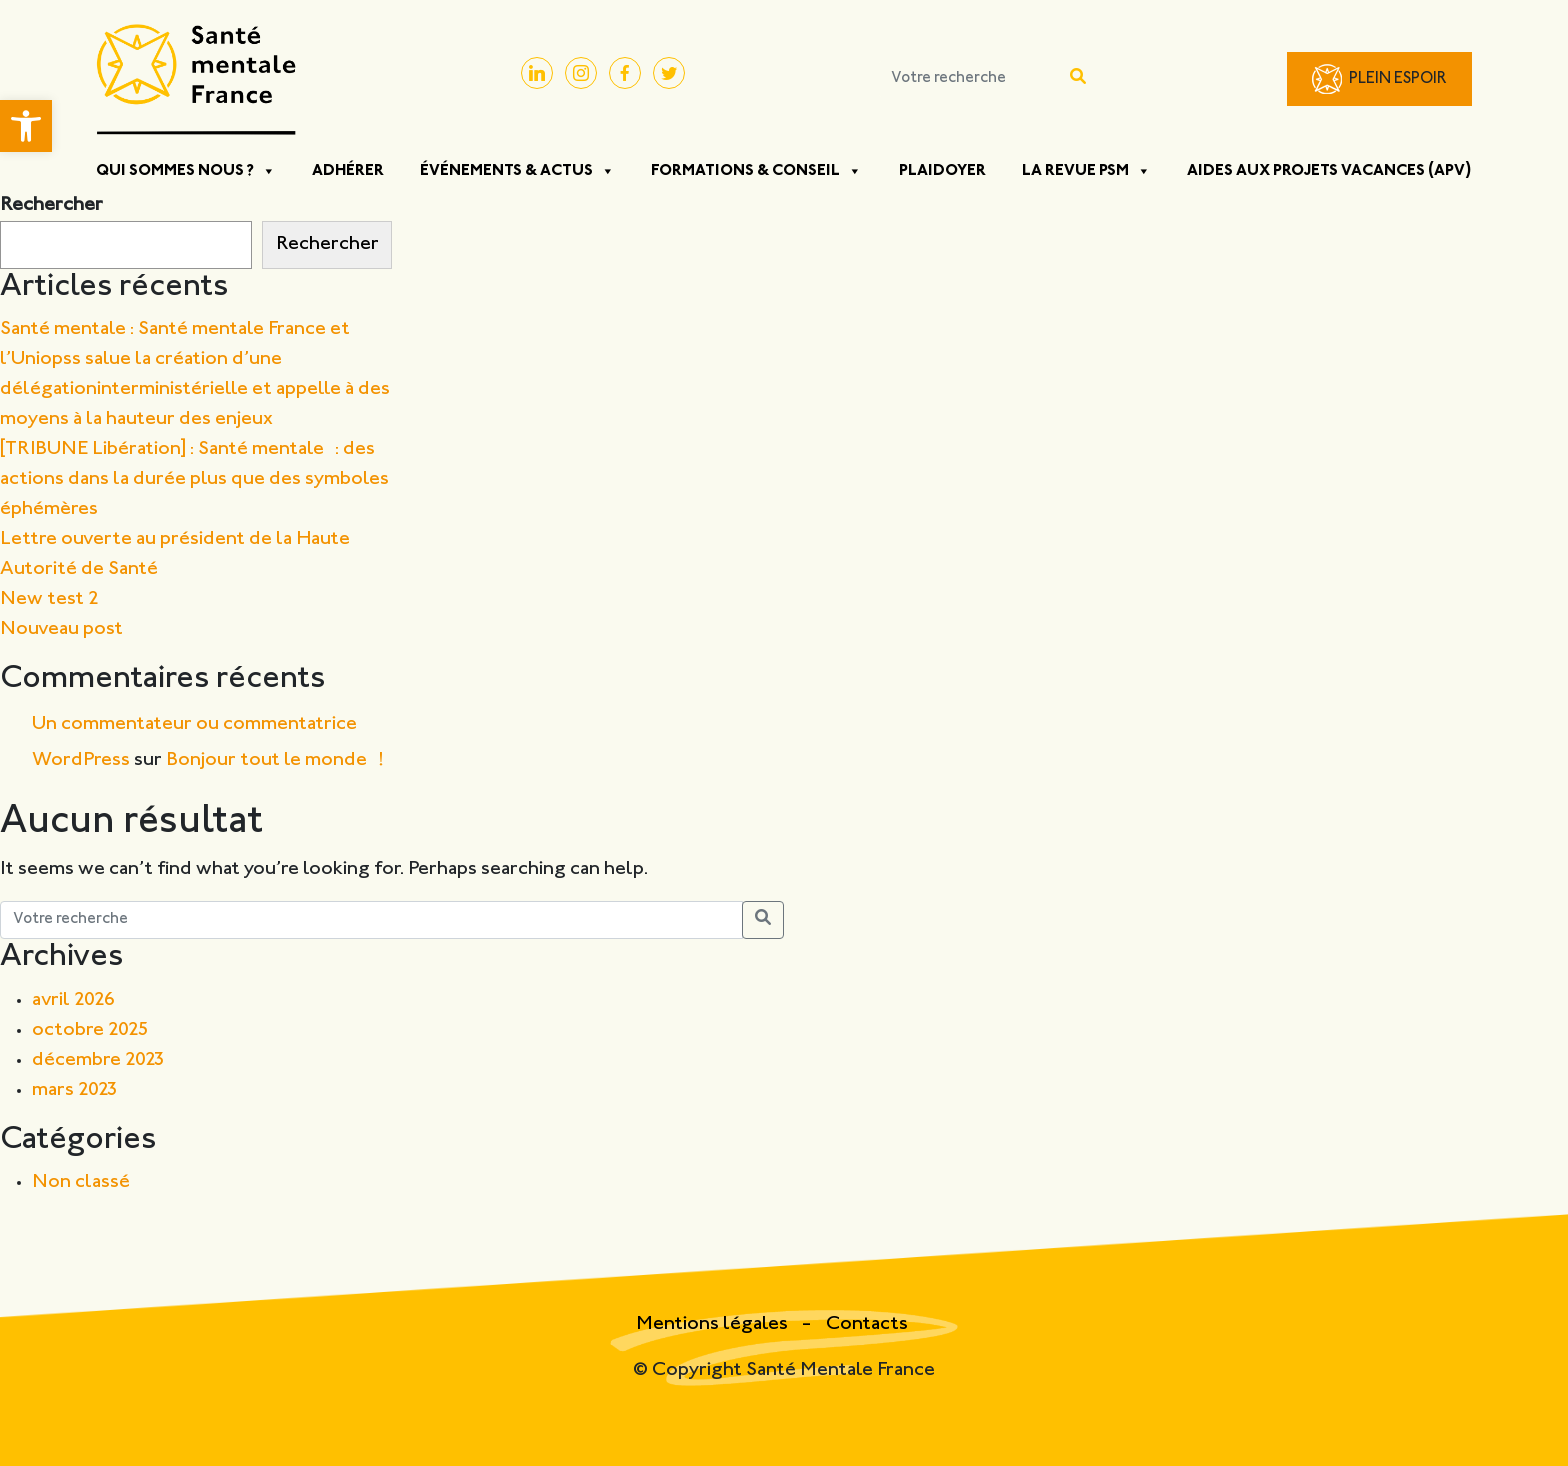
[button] (26, 126)
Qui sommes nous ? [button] (186, 171)
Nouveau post (61, 629)
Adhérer (348, 171)
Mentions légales (714, 1324)
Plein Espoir (1398, 79)
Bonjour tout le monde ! (275, 760)
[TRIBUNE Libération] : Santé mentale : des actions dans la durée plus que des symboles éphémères (194, 479)
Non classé (81, 1182)
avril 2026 (73, 1000)
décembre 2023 (98, 1060)
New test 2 (49, 599)
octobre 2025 (90, 1030)
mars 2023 (75, 1090)
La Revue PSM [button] (1086, 171)
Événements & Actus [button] (517, 171)
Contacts (867, 1324)
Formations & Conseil (756, 171)
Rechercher (51, 205)
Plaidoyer (942, 171)
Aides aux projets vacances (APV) (1329, 171)
